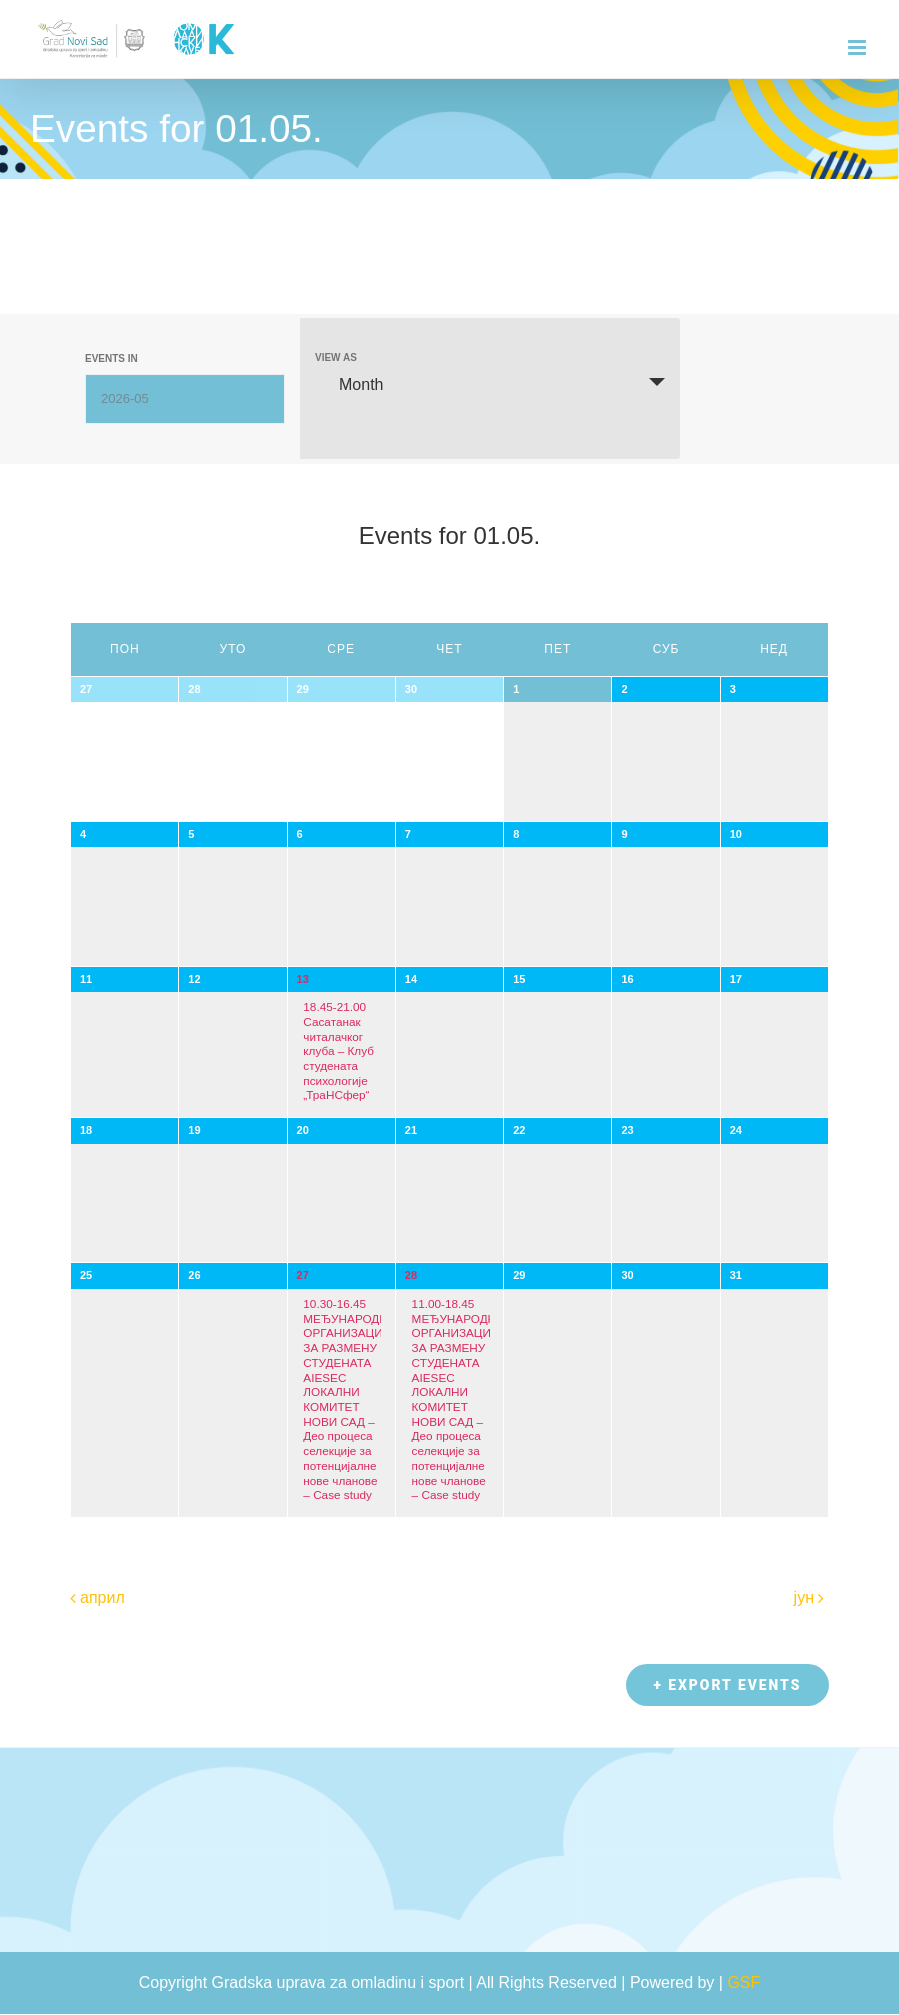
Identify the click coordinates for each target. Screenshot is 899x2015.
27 (303, 1275)
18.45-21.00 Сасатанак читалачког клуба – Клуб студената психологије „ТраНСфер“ (338, 1050)
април (102, 1597)
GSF (743, 1983)
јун (804, 1597)
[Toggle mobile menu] (858, 47)
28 (411, 1275)
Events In (111, 359)
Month (349, 383)
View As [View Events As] (336, 358)
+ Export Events (725, 1686)
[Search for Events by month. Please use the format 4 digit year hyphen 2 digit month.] (185, 399)
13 (303, 979)
